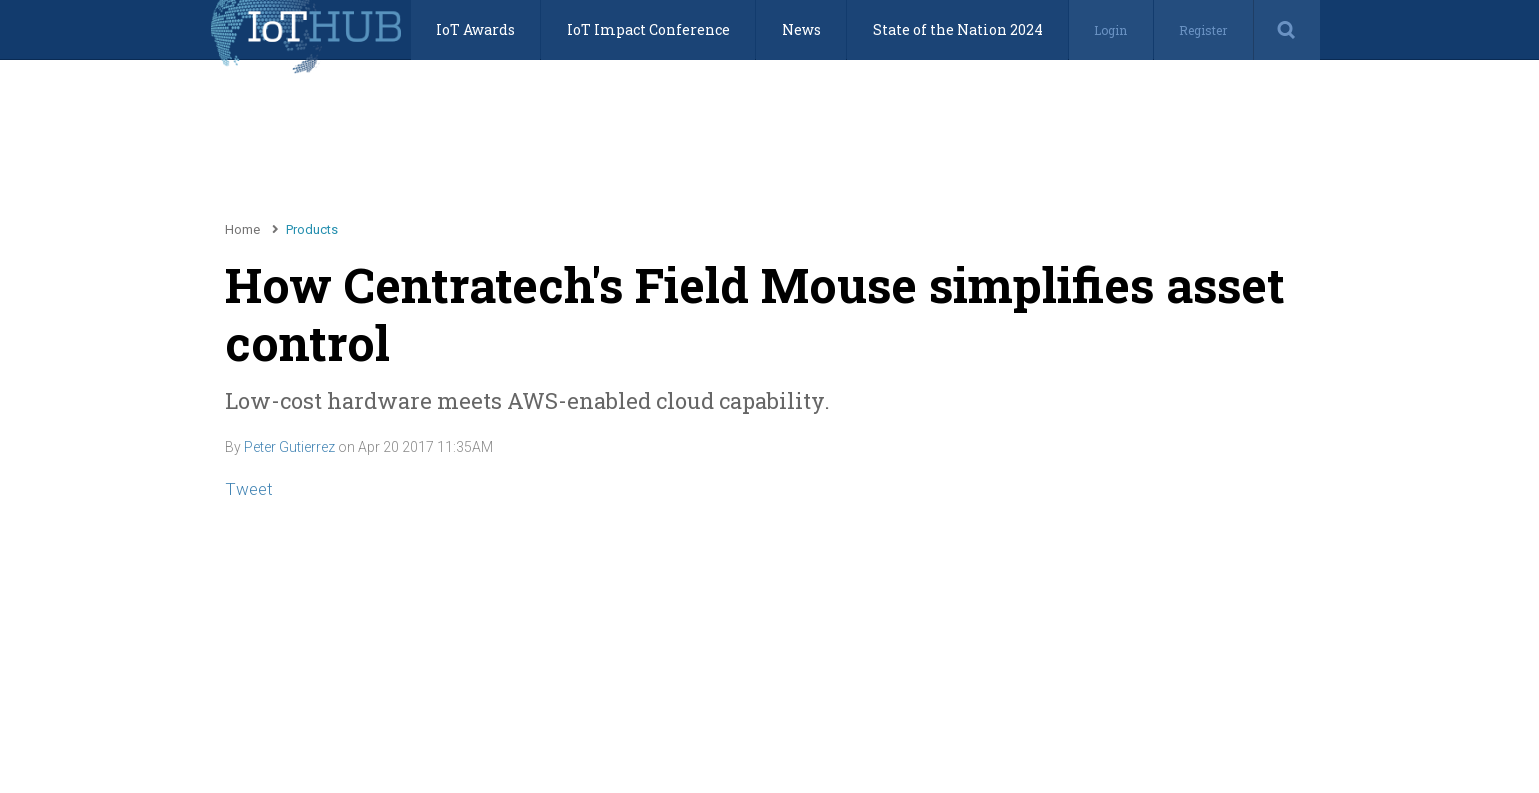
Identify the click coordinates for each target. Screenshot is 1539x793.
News (801, 29)
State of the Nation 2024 (958, 29)
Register (1203, 30)
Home (242, 229)
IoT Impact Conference (648, 29)
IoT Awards (475, 29)
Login (1110, 30)
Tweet (249, 489)
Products (312, 229)
